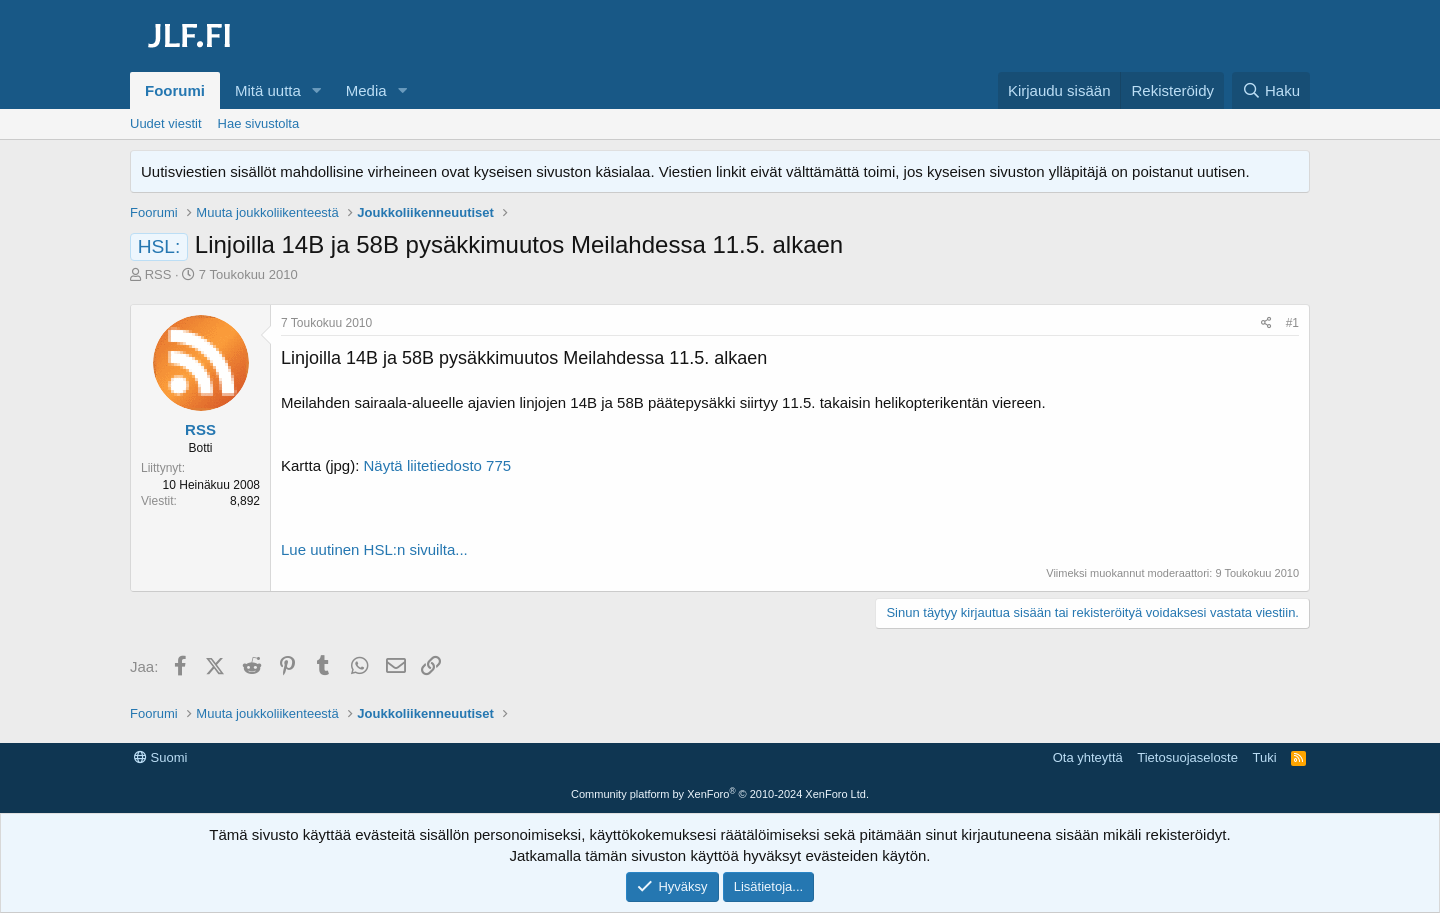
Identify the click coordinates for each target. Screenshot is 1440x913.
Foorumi (175, 90)
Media (366, 90)
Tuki (1264, 757)
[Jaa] (1266, 323)
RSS (158, 274)
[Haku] (1271, 90)
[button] (317, 90)
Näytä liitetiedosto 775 (438, 465)
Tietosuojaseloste (1187, 757)
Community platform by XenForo (720, 794)
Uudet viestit (166, 123)
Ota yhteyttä (1088, 757)
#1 (1292, 323)
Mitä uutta (268, 90)
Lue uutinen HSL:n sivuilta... (374, 549)
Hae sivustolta (259, 123)
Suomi (160, 757)
